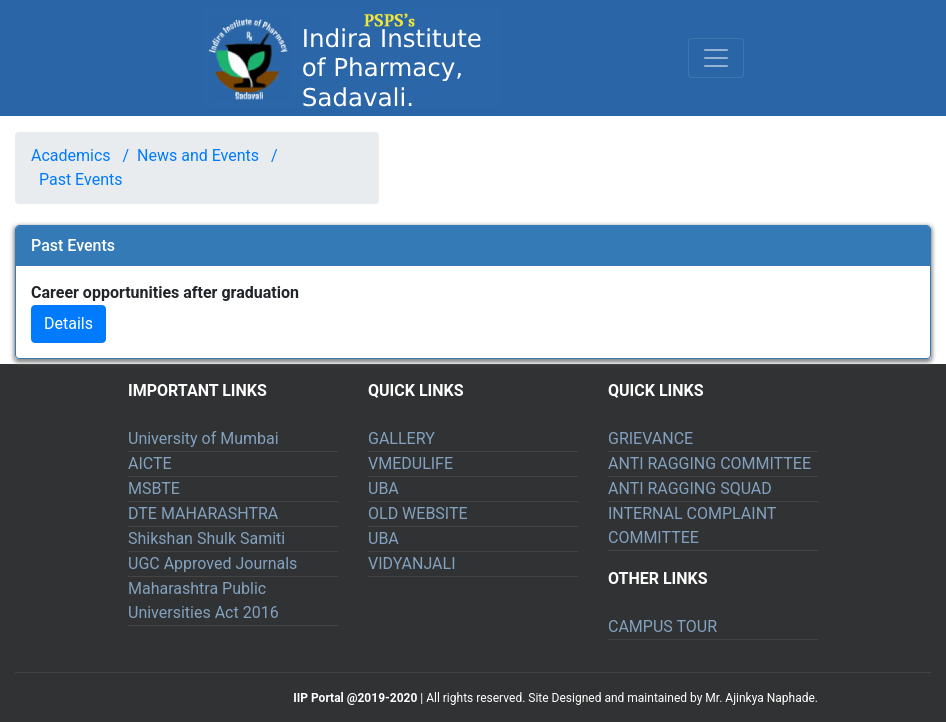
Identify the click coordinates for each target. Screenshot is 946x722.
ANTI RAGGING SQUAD (690, 488)
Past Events (80, 179)
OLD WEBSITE (418, 513)
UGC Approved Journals (212, 563)
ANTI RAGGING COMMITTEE (709, 463)
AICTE (150, 463)
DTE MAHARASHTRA (203, 513)
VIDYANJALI (412, 563)
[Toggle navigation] (716, 58)
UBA (383, 488)
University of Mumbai (203, 438)
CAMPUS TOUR (662, 626)
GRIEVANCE (650, 438)
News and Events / (203, 155)
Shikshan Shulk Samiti (206, 538)
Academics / (80, 155)
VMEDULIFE (410, 463)
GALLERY (401, 438)
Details (68, 323)
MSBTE (154, 488)
